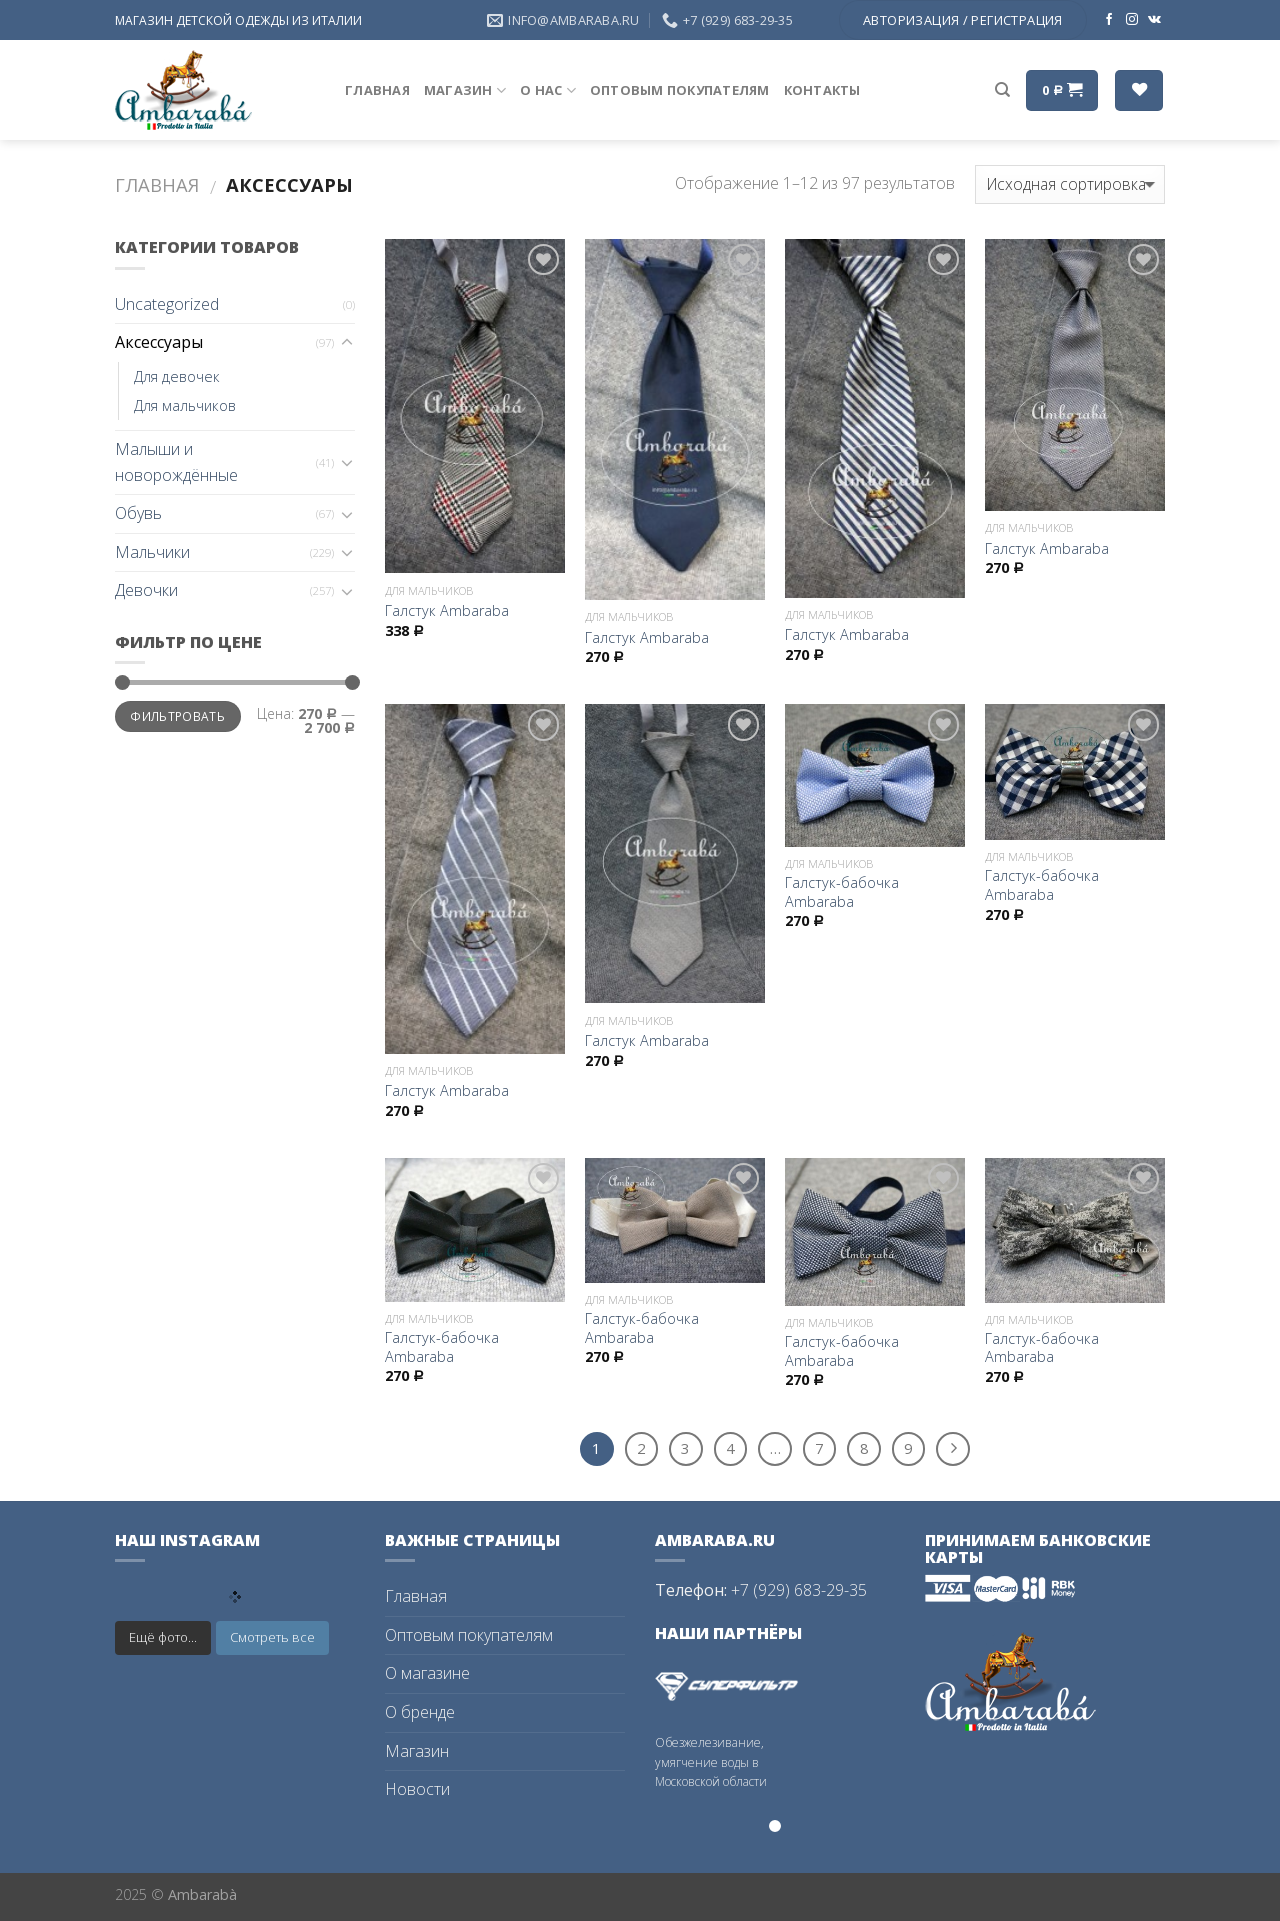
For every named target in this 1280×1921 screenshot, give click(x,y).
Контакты (822, 90)
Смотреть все (272, 1637)
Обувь (138, 513)
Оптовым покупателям (680, 90)
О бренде (420, 1712)
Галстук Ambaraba (447, 611)
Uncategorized (167, 304)
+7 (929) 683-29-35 (799, 1590)
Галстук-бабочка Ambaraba (842, 892)
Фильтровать (177, 716)
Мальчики (152, 552)
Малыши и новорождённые (176, 462)
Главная (377, 90)
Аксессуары (159, 342)
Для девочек (177, 376)
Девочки (146, 590)
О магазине (427, 1673)
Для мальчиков (185, 405)
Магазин (465, 90)
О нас (548, 90)
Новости (417, 1789)
